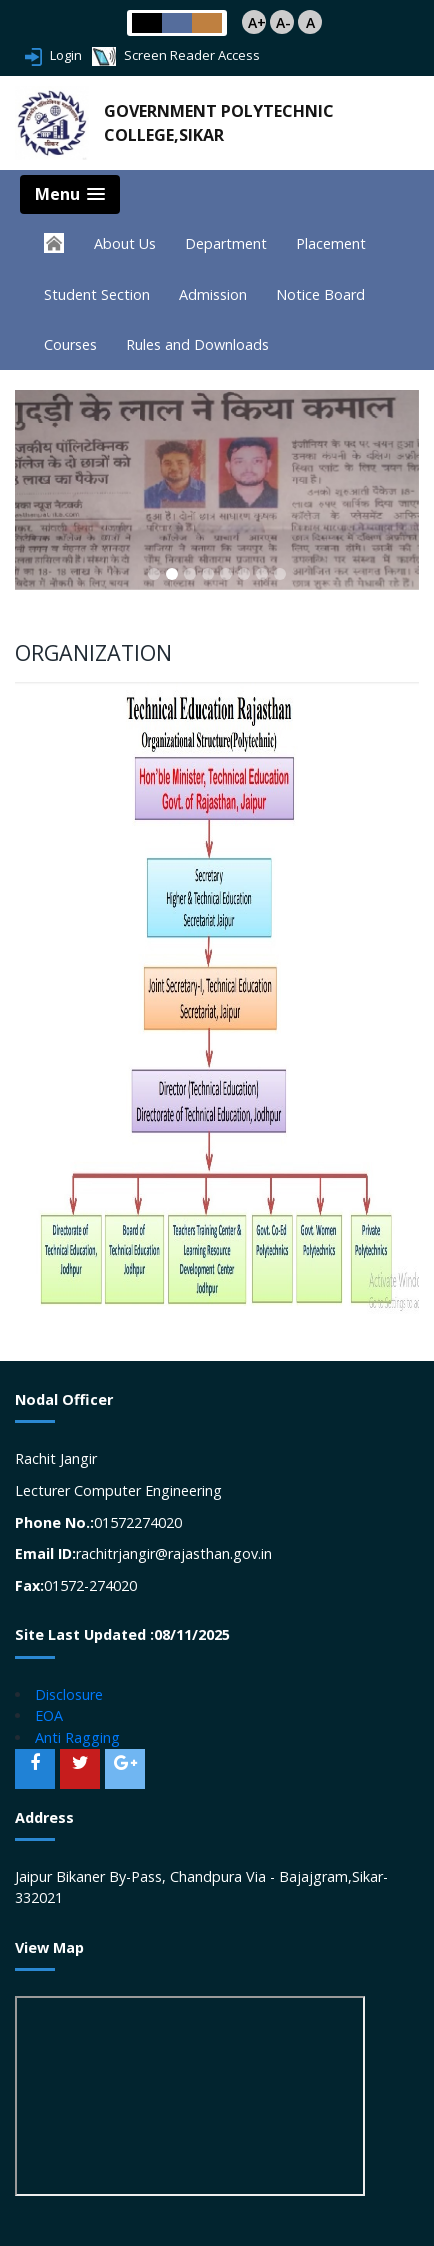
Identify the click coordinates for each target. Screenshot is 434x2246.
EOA (49, 1715)
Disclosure (69, 1694)
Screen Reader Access (176, 55)
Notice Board (320, 294)
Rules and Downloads (197, 344)
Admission (213, 294)
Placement (331, 243)
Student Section (97, 294)
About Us (125, 243)
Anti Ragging (77, 1737)
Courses (70, 344)
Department (226, 243)
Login (53, 55)
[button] (154, 574)
